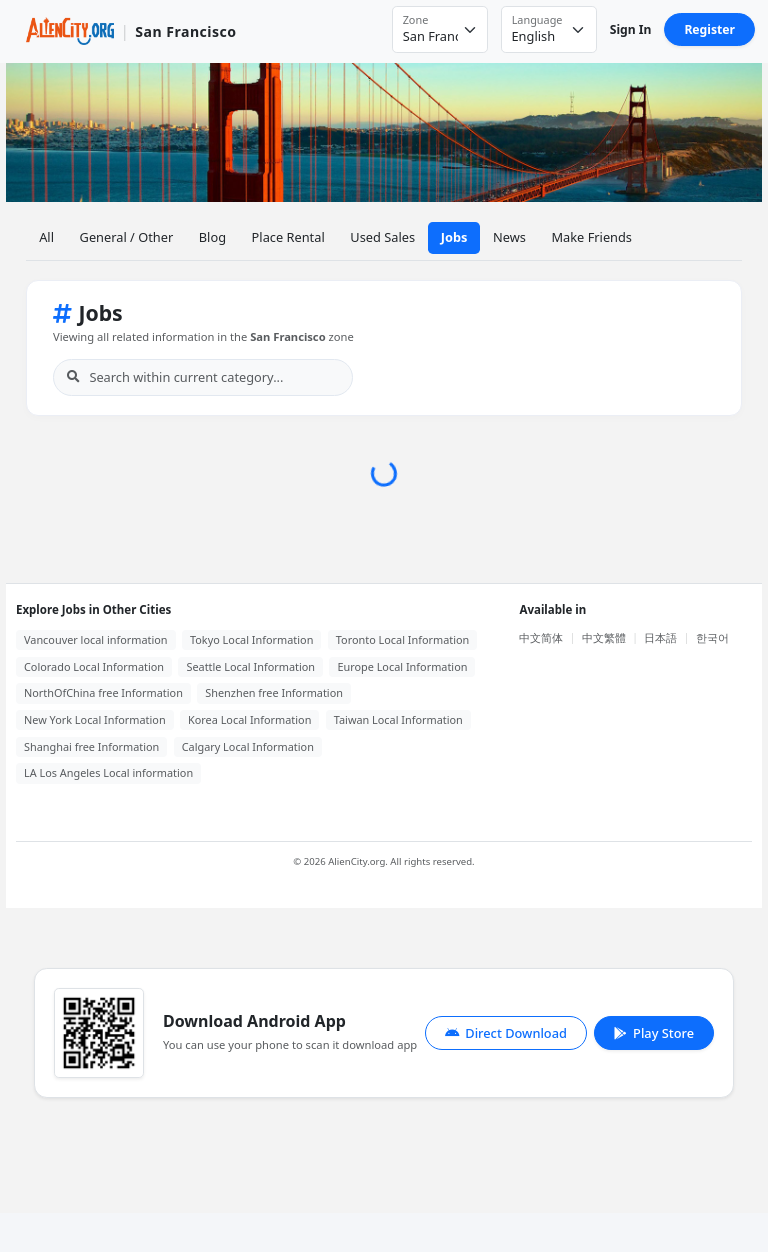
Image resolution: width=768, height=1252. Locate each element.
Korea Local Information (249, 719)
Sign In (631, 29)
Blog (212, 237)
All (46, 237)
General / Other (127, 237)
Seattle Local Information (250, 666)
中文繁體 (604, 637)
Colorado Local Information (94, 666)
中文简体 (541, 637)
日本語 (660, 637)
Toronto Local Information (403, 639)
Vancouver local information (96, 639)
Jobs (454, 237)
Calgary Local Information (248, 746)
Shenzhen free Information (274, 692)
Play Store (654, 1033)
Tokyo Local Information (251, 639)
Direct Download (506, 1033)
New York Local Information (95, 719)
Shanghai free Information (91, 746)
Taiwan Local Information (398, 719)
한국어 (712, 637)
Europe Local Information (402, 666)
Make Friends (591, 237)
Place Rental (288, 237)
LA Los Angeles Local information (108, 772)
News (509, 237)
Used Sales (382, 237)
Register (709, 29)
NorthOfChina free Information (103, 692)
